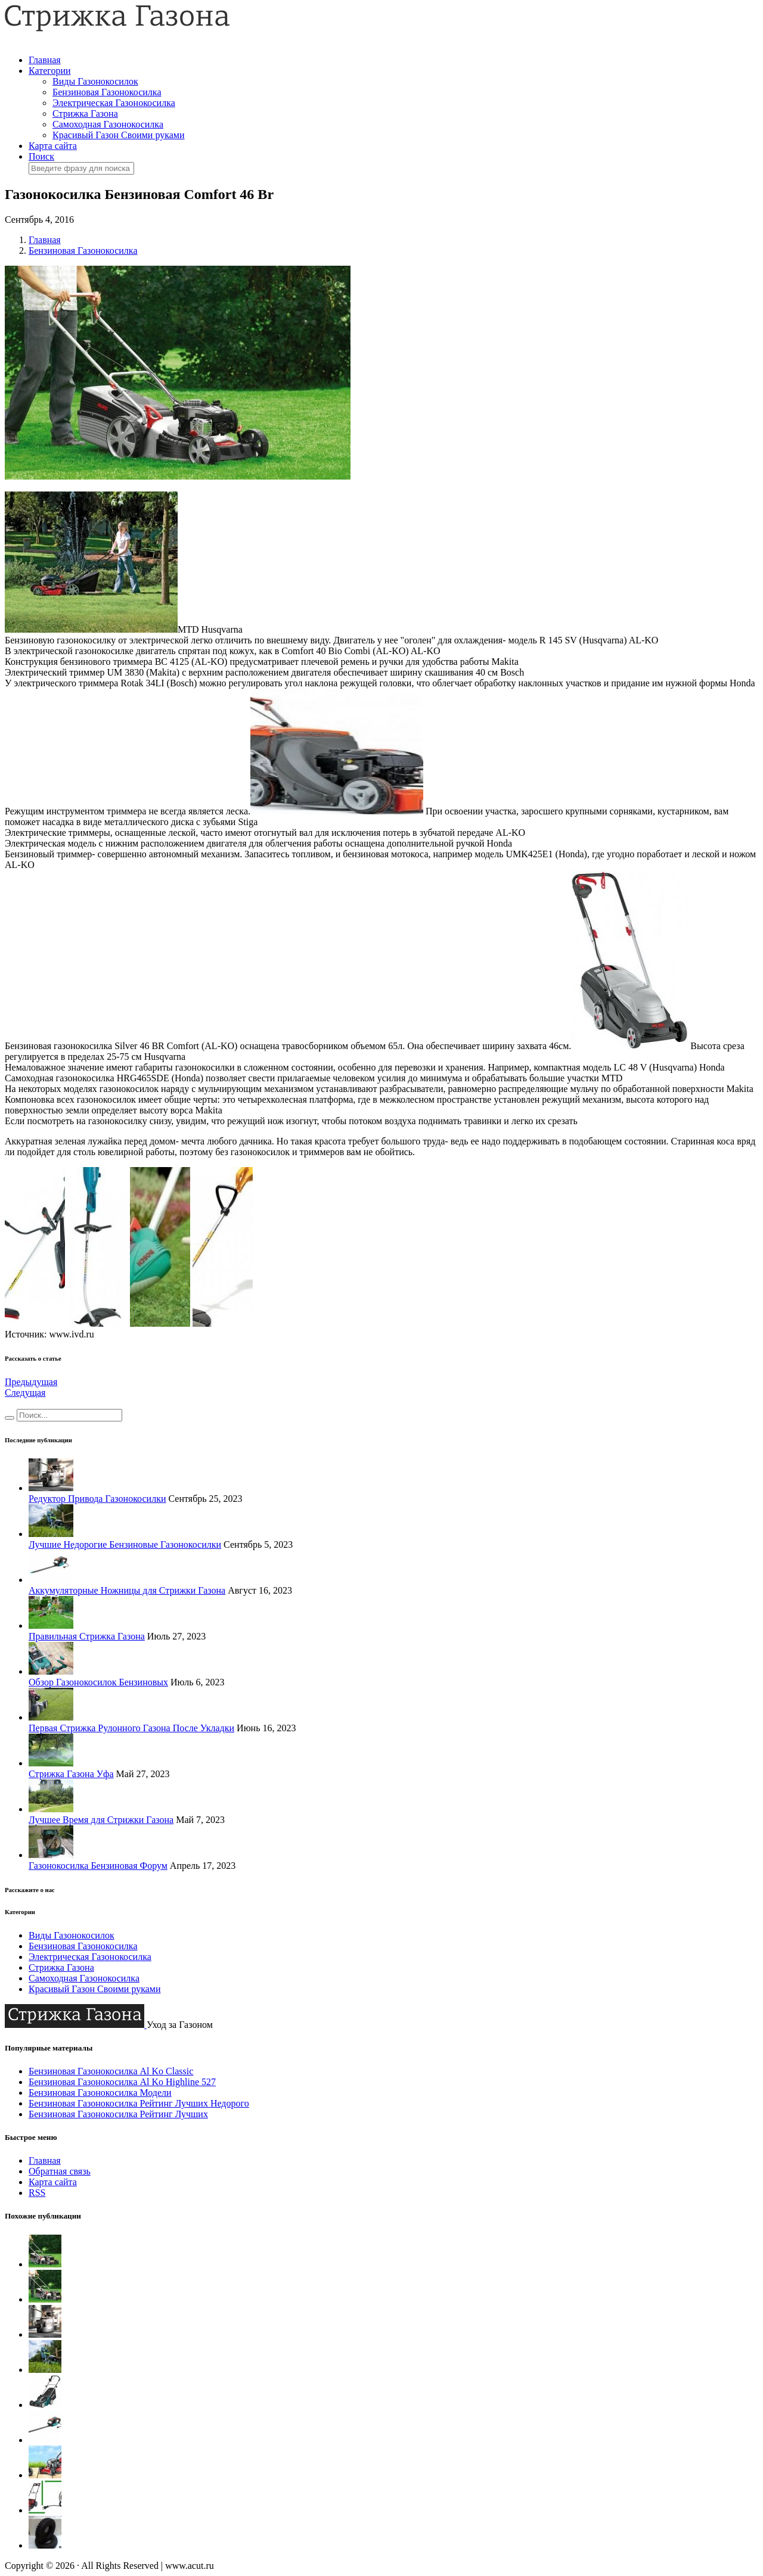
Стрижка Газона (85, 113)
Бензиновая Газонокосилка (106, 92)
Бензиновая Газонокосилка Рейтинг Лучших (118, 2114)
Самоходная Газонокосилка (107, 124)
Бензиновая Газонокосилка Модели (100, 2092)
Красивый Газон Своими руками (118, 135)
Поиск (41, 156)
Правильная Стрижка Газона (87, 1636)
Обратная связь (60, 2171)
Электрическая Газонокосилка (113, 103)
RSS (37, 2193)
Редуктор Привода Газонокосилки (97, 1499)
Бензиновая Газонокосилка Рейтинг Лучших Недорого (139, 2103)
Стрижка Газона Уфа (71, 1774)
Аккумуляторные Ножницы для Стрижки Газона (127, 1590)
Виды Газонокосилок (95, 81)
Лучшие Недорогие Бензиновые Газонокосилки (125, 1544)
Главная (45, 60)
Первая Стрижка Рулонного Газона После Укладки (131, 1728)
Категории (50, 71)
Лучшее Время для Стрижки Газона (101, 1820)
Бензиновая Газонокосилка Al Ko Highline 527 (122, 2082)
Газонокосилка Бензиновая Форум (98, 1866)
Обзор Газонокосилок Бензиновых (98, 1682)
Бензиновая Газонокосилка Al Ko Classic (111, 2071)
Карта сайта (53, 146)
